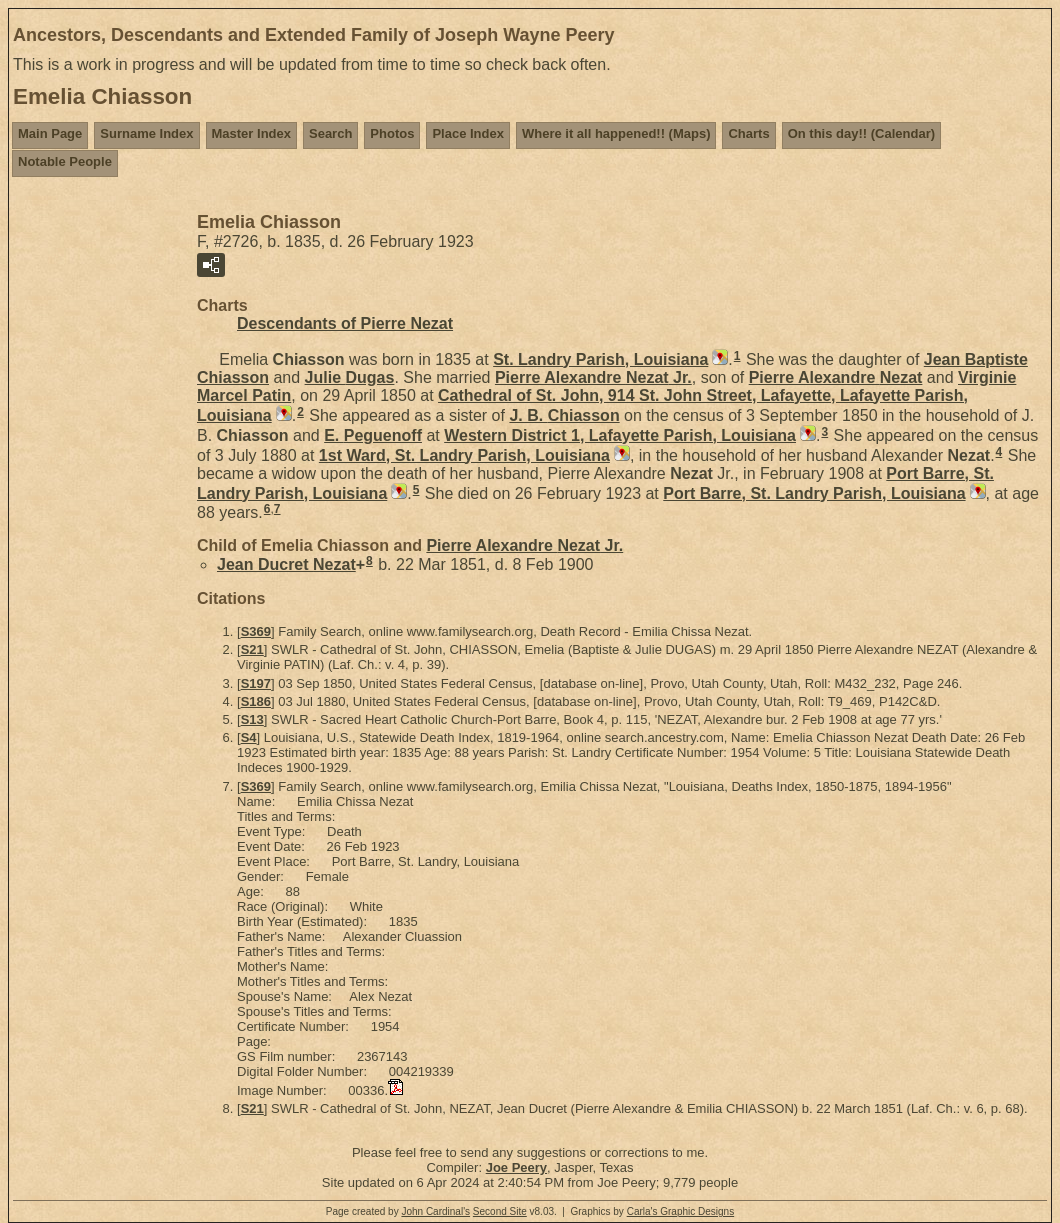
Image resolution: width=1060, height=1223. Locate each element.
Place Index (468, 133)
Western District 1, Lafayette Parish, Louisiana (620, 435)
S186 (256, 701)
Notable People (65, 161)
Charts (748, 133)
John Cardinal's (435, 1211)
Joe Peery (516, 1167)
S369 (256, 631)
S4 (249, 737)
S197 (256, 683)
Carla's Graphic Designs (681, 1211)
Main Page (50, 133)
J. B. (564, 415)
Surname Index (146, 133)
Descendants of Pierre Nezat (345, 323)
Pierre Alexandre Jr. (593, 377)
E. (373, 435)
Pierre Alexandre (836, 377)
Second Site (500, 1211)
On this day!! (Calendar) (861, 133)
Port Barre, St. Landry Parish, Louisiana (814, 493)
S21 (252, 649)
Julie (350, 377)
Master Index (251, 133)
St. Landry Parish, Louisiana (600, 359)
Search (330, 133)
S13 (252, 719)
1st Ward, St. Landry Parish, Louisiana (464, 455)
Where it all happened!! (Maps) (616, 133)
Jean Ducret (286, 564)
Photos (392, 133)
